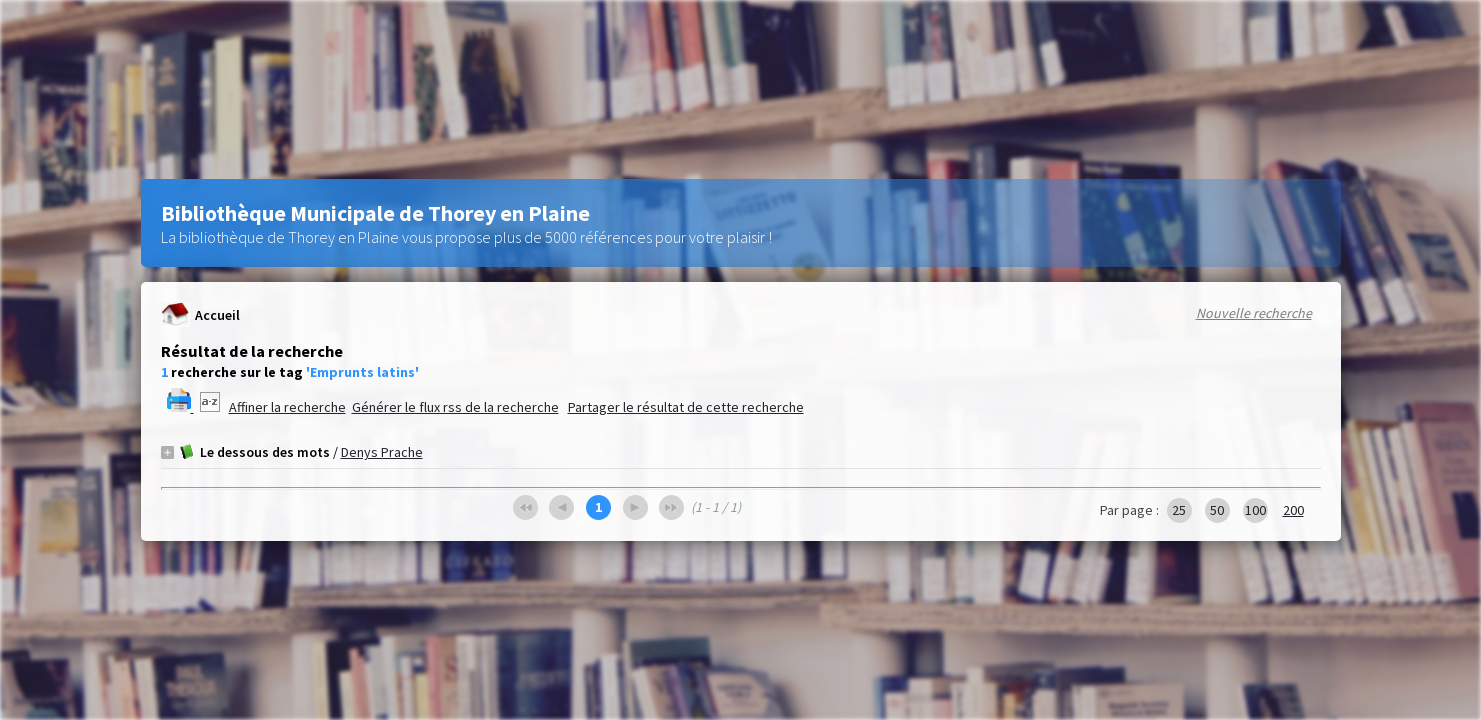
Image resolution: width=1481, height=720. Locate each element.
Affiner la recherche (287, 407)
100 (1255, 510)
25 (1179, 510)
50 (1217, 510)
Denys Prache (382, 452)
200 (1293, 510)
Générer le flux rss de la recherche (455, 407)
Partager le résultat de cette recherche (686, 407)
